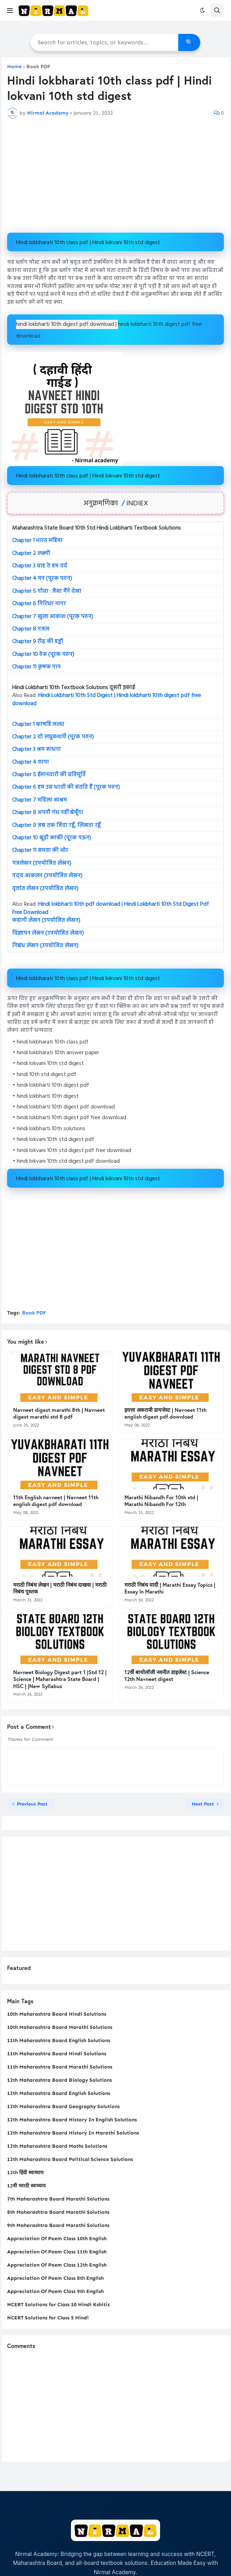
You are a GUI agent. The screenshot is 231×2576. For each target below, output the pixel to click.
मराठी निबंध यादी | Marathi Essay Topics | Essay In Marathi (169, 1588)
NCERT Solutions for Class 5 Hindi (48, 2318)
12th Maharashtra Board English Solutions (58, 2093)
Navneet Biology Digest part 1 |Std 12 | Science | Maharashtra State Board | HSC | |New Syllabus (60, 1679)
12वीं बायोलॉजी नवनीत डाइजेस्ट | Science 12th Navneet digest (166, 1676)
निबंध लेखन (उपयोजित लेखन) (45, 945)
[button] (10, 10)
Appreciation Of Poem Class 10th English (57, 2239)
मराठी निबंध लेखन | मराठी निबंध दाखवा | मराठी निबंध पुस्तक (60, 1588)
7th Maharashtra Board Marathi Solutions (58, 2199)
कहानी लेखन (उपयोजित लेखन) (46, 920)
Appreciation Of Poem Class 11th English (57, 2252)
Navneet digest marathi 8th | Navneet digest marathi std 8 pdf (59, 1413)
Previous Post (32, 1804)
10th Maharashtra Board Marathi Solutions (59, 2027)
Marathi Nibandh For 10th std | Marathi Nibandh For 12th (161, 1501)
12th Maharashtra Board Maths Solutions (57, 2146)
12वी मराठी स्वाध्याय (26, 2186)
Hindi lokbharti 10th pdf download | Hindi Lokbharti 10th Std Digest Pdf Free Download (110, 908)
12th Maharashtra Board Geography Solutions (63, 2106)
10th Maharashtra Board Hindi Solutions (56, 2014)
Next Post (203, 1804)
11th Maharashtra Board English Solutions (58, 2040)
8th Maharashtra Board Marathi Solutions (58, 2212)
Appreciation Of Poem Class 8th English (55, 2278)
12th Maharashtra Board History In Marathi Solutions (73, 2133)
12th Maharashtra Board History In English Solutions (72, 2120)
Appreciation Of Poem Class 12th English (57, 2265)
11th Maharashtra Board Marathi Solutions (59, 2067)
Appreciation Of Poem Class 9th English (55, 2291)
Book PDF (38, 66)
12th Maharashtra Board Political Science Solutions (70, 2159)
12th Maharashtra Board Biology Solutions (59, 2080)
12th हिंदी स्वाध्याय (25, 2173)
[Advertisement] (115, 176)
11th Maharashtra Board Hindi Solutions (56, 2054)
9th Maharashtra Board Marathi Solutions (58, 2225)
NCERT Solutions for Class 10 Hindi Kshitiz (58, 2305)
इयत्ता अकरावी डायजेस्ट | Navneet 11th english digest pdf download (165, 1413)
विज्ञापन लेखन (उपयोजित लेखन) (48, 933)
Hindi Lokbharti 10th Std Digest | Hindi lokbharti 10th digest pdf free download (106, 699)
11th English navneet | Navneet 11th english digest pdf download (55, 1501)
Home (14, 66)
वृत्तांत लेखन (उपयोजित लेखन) (45, 888)
